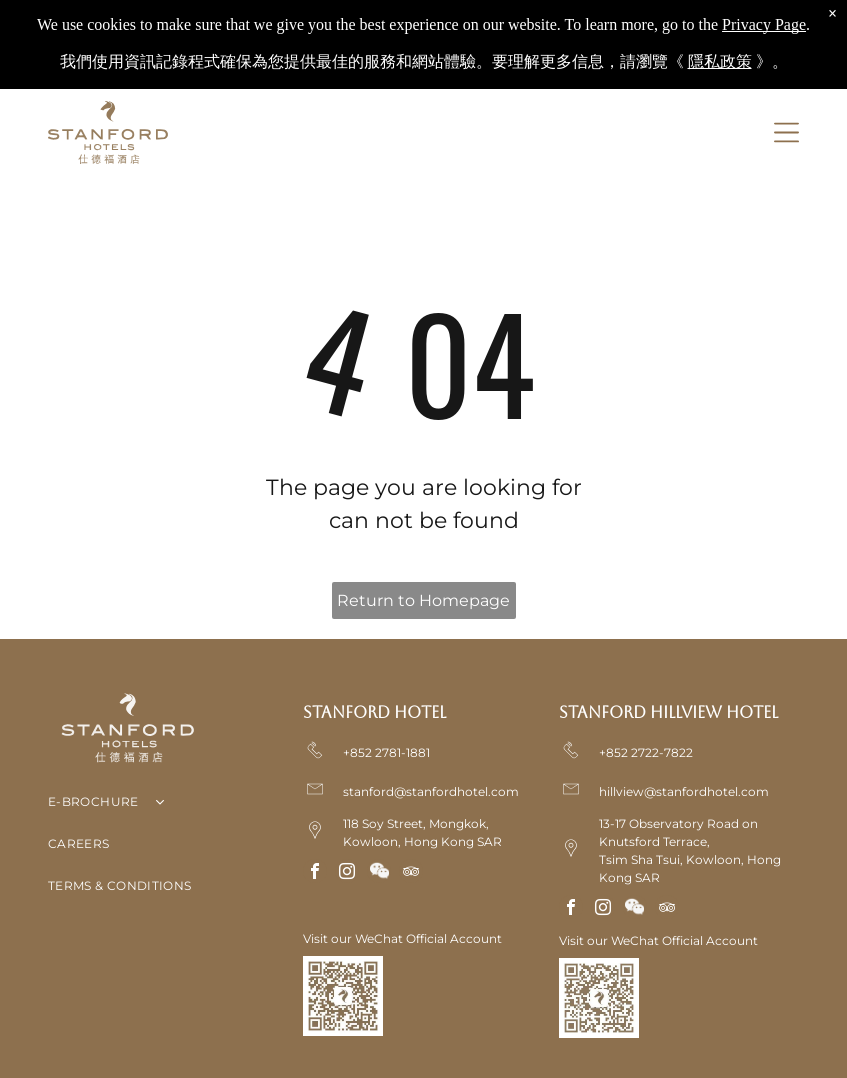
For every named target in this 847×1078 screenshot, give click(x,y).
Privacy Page (764, 13)
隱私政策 (720, 50)
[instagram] (347, 873)
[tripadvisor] (411, 873)
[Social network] (379, 873)
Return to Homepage (423, 600)
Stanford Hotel (374, 712)
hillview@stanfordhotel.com (684, 791)
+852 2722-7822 (646, 752)
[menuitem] (168, 806)
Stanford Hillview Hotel (668, 712)
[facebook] (315, 873)
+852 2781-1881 (386, 752)
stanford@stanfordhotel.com (431, 791)
